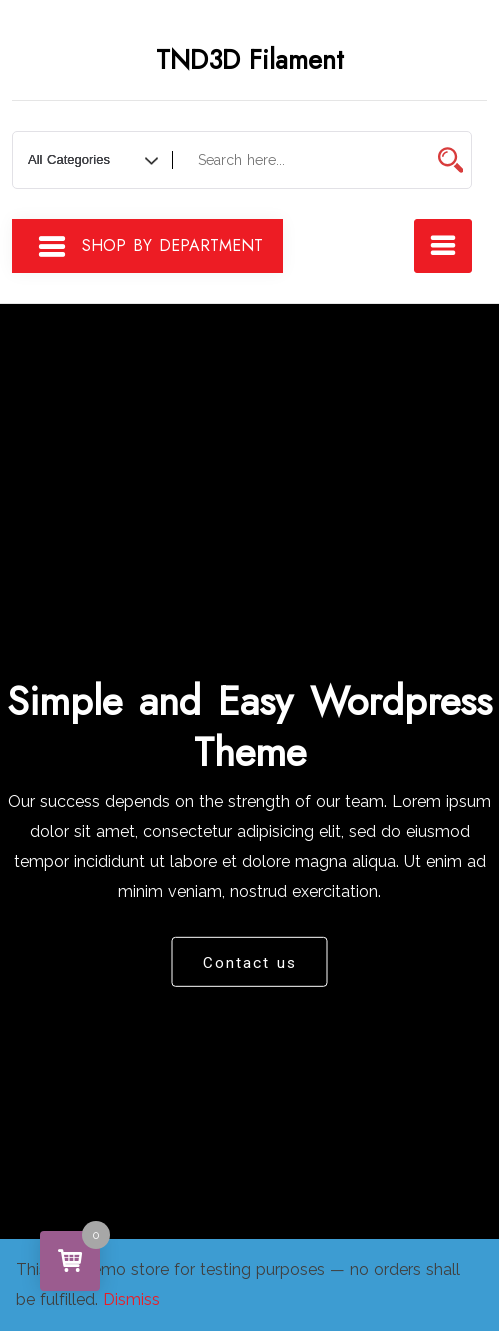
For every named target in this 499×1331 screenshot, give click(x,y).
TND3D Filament (250, 60)
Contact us (250, 962)
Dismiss (131, 1299)
